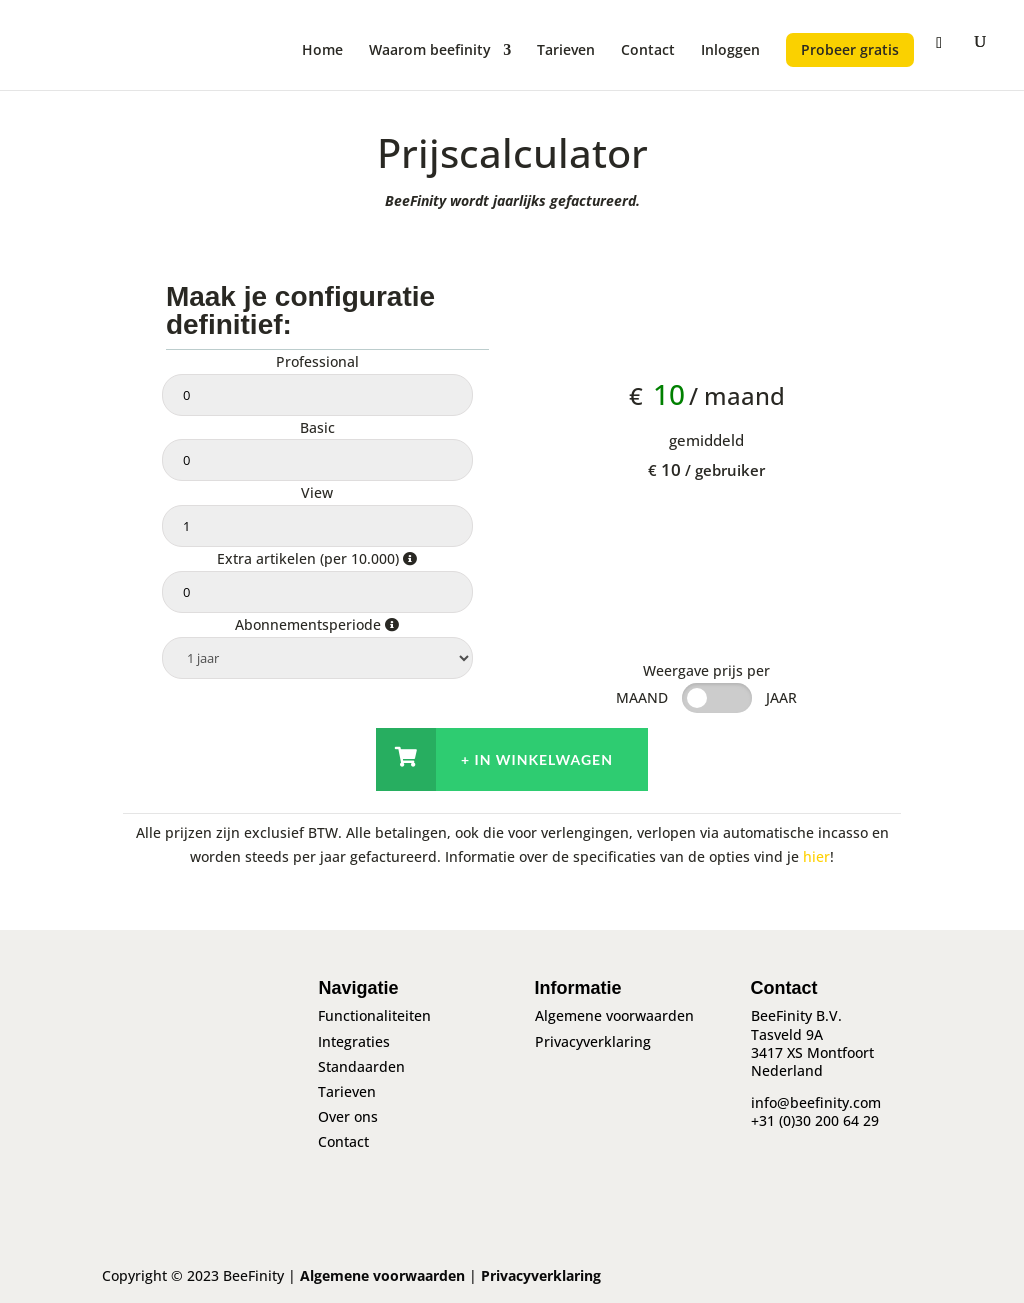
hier (816, 856)
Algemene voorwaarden (614, 1015)
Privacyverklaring (593, 1041)
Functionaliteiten (374, 1015)
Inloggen (730, 51)
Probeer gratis (850, 49)
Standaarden (361, 1066)
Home (322, 51)
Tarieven (566, 51)
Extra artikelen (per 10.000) (317, 558)
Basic (317, 427)
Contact (648, 51)
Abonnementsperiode (317, 624)
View (317, 492)
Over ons (348, 1116)
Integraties (354, 1041)
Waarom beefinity (430, 51)
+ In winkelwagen (537, 759)
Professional (317, 361)
